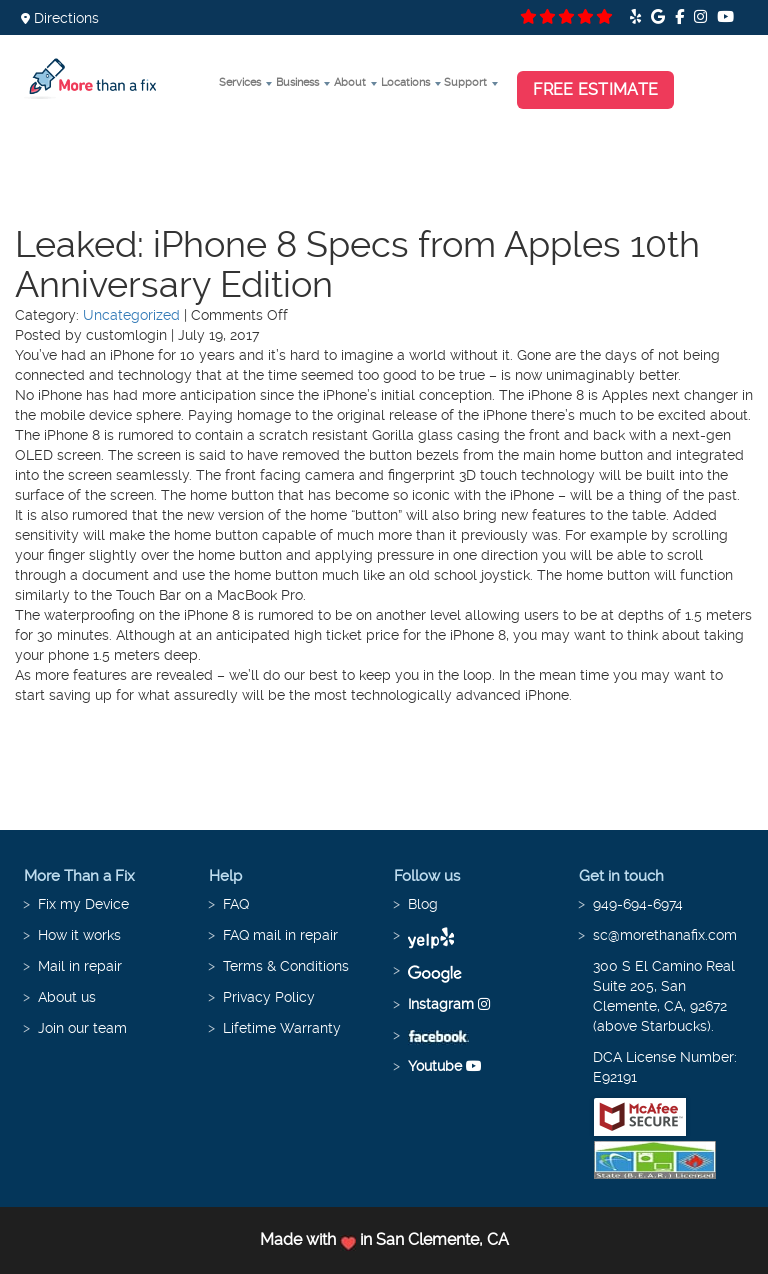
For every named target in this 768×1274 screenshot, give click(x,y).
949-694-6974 (638, 904)
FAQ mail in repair (280, 935)
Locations (405, 82)
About (350, 82)
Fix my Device (83, 904)
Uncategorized (131, 315)
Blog (423, 904)
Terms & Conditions (286, 966)
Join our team (82, 1028)
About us (67, 997)
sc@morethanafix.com (665, 935)
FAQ (236, 904)
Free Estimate (595, 89)
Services (240, 82)
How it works (79, 935)
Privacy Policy (269, 997)
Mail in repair (80, 966)
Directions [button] (60, 18)
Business (297, 82)
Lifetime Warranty (282, 1028)
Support (465, 82)
